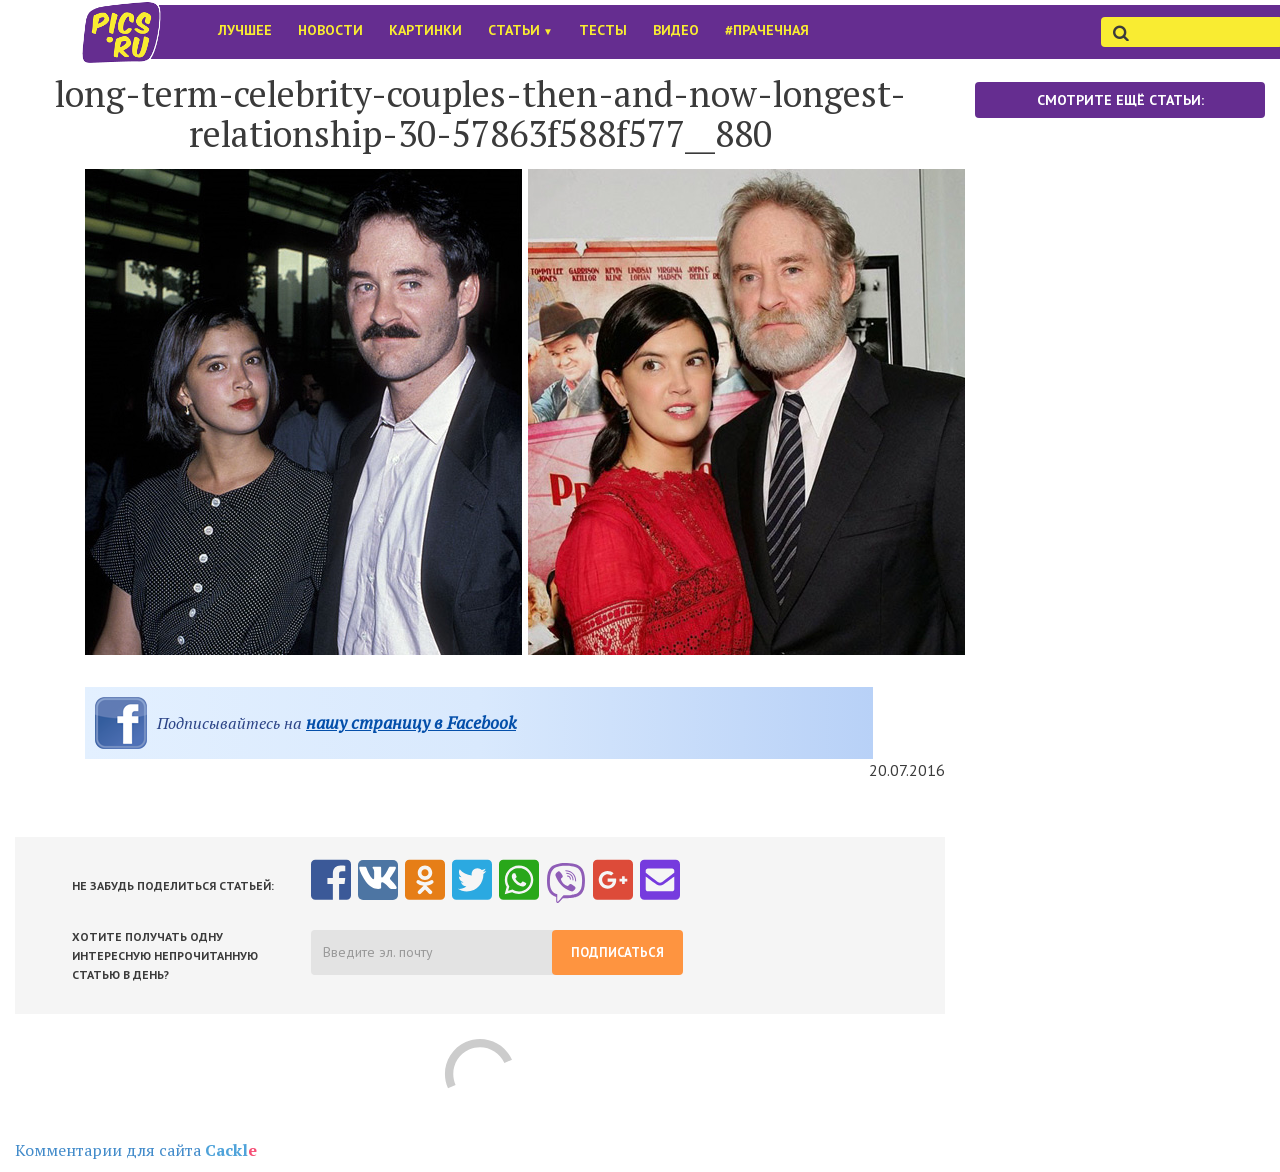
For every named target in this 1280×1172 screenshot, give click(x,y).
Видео (676, 30)
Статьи (520, 30)
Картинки (425, 30)
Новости (330, 30)
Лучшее (245, 30)
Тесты (603, 30)
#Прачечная (767, 30)
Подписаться (617, 952)
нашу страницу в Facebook (411, 722)
